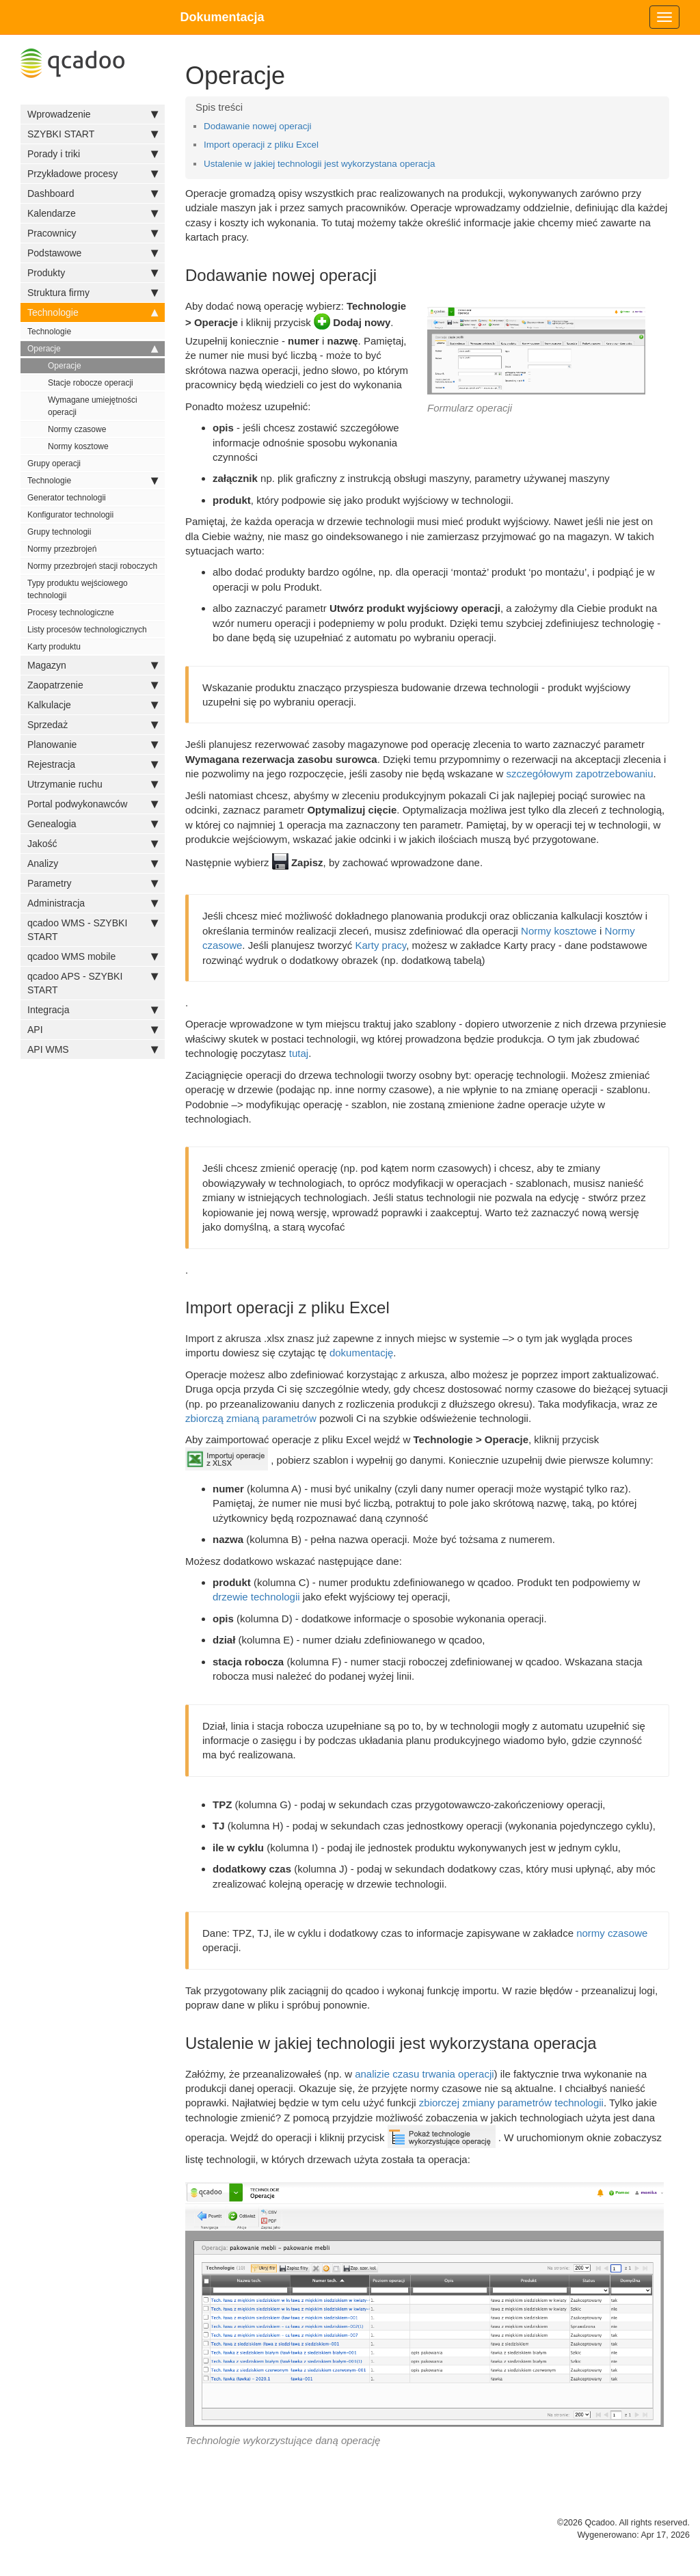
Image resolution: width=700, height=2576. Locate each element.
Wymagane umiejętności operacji (92, 406)
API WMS (92, 1049)
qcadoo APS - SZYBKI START (92, 982)
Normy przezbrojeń (61, 549)
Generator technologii (66, 497)
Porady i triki (92, 154)
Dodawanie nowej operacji (258, 126)
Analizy (92, 863)
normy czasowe (611, 1933)
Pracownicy (92, 233)
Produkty (92, 273)
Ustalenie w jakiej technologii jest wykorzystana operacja (319, 164)
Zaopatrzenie (92, 685)
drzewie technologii (256, 1596)
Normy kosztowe (78, 446)
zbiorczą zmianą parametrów (251, 1418)
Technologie (92, 312)
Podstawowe (92, 253)
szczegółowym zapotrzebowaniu (579, 773)
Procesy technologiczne (70, 612)
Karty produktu (54, 647)
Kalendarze (92, 213)
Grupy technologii (59, 532)
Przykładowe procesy (92, 173)
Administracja (92, 903)
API (92, 1029)
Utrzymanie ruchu (92, 784)
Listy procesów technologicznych (87, 629)
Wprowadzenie (92, 114)
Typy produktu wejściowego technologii (77, 589)
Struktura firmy (92, 292)
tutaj (298, 1053)
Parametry (92, 883)
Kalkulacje (92, 705)
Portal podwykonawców (92, 804)
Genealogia (92, 824)
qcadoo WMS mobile (92, 956)
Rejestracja (92, 764)
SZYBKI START (92, 134)
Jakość (92, 843)
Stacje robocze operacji (90, 383)
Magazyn (92, 665)
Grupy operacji (54, 463)
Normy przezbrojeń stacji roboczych (92, 566)
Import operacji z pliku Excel (261, 144)
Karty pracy (380, 945)
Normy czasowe (77, 429)
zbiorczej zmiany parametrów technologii (511, 2102)
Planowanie (92, 744)
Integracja (92, 1010)
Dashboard (92, 193)
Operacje (92, 349)
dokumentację (361, 1352)
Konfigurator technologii (70, 515)
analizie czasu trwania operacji (424, 2074)
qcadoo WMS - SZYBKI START (92, 929)
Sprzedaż (92, 725)
